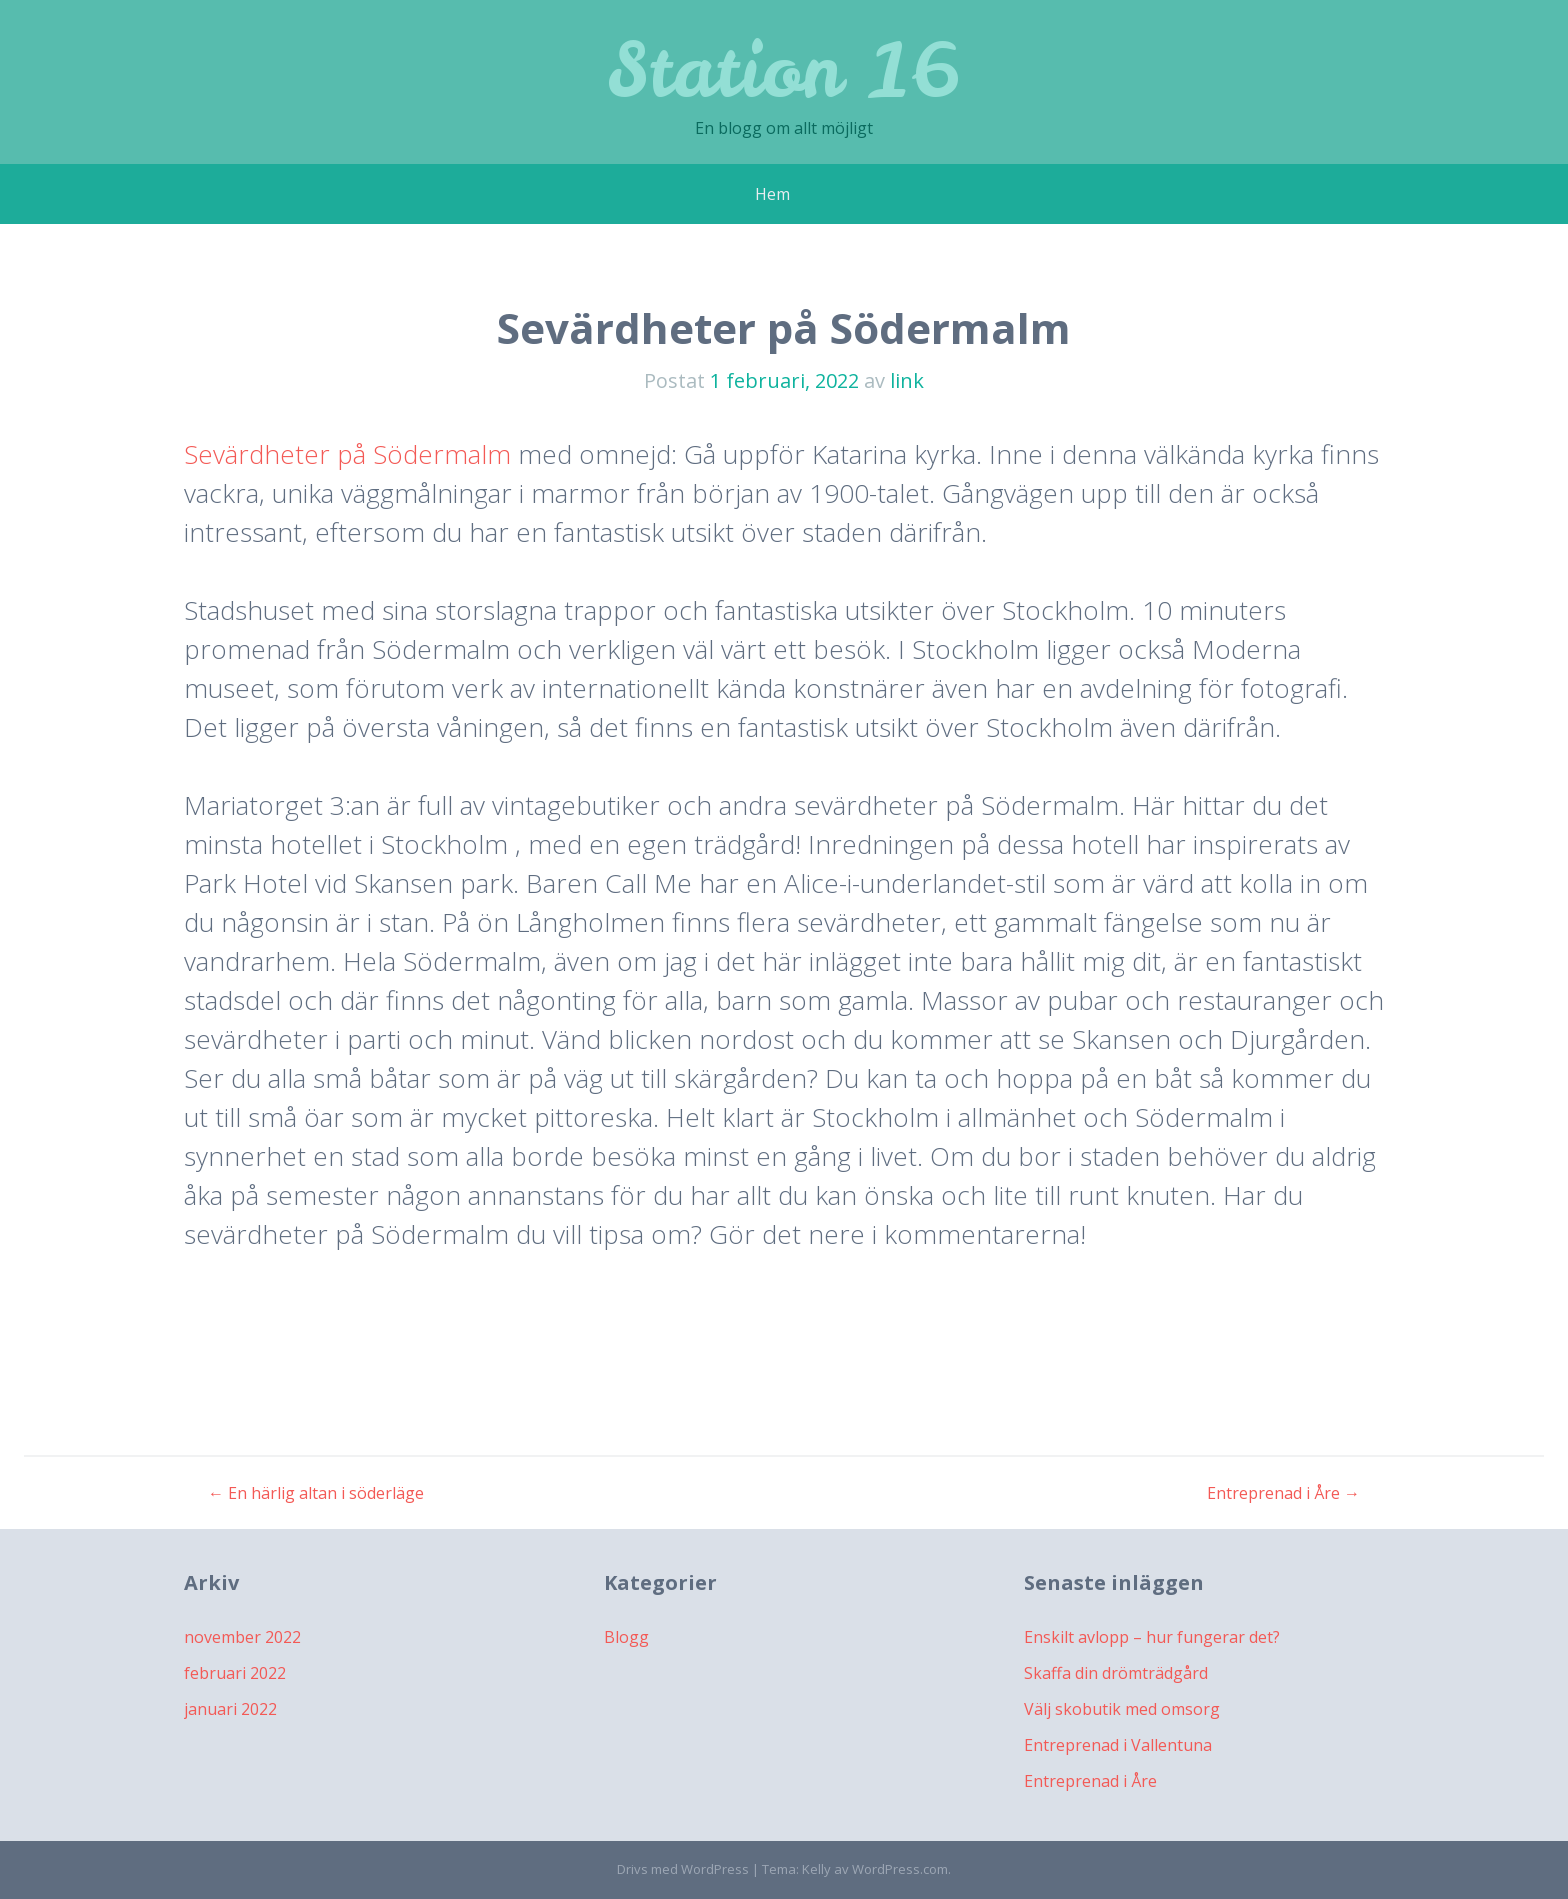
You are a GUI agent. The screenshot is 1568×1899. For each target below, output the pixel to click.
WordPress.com (900, 1869)
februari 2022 (235, 1673)
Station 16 (784, 69)
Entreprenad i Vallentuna (1118, 1745)
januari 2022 (230, 1709)
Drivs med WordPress (683, 1869)
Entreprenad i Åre (1283, 1493)
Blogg (626, 1637)
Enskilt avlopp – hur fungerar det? (1152, 1637)
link (907, 380)
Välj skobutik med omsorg (1122, 1709)
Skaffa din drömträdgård (1116, 1673)
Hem (772, 194)
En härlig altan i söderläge (316, 1493)
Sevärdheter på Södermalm (347, 454)
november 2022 (242, 1637)
